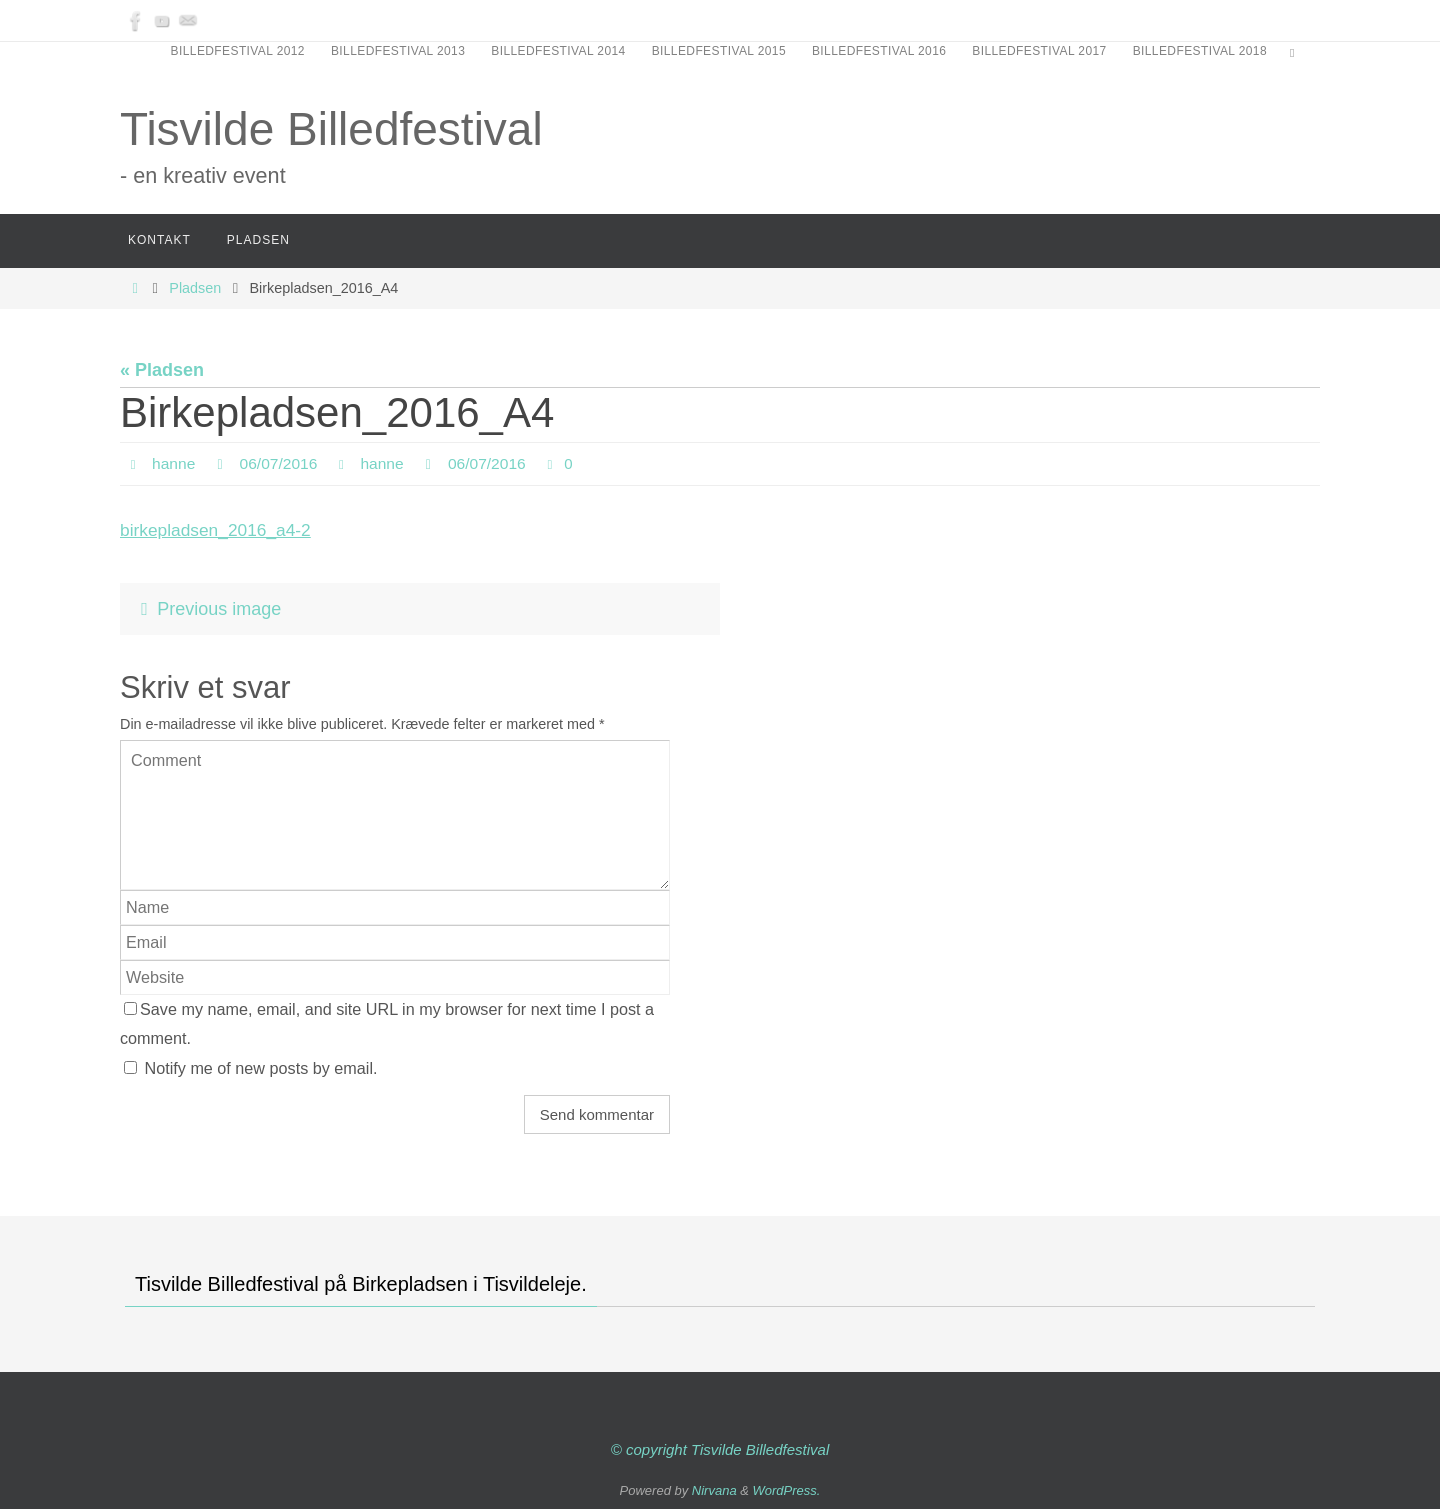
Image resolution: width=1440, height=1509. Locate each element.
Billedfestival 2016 (879, 51)
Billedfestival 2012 (238, 51)
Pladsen (195, 288)
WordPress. (787, 1490)
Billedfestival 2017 (1039, 51)
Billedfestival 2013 (398, 51)
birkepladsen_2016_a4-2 (219, 530)
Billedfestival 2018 (1200, 51)
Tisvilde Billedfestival (331, 129)
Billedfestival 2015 (719, 51)
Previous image (206, 609)
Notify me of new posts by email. (261, 1068)
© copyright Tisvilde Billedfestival (720, 1449)
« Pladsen (162, 370)
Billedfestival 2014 (558, 51)
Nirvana (714, 1490)
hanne (174, 463)
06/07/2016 (281, 463)
